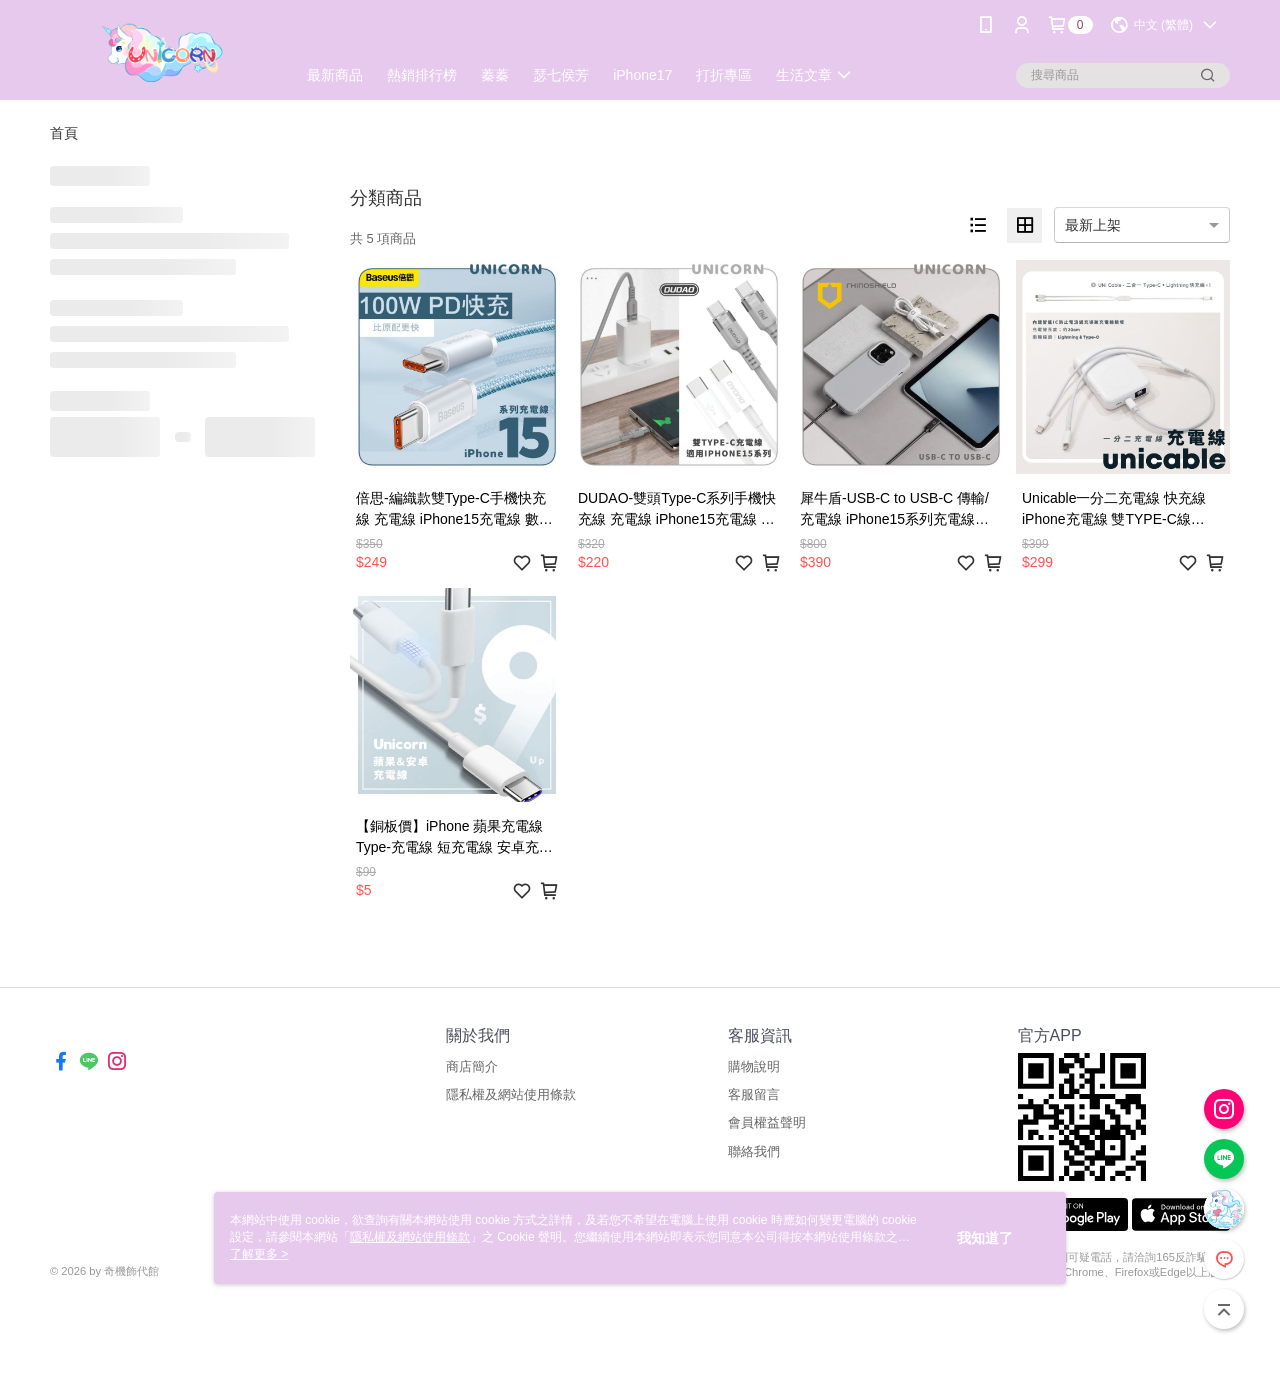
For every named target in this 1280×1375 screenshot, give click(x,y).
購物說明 (754, 1066)
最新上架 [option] (1093, 225)
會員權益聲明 (767, 1122)
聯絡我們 (754, 1151)
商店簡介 (472, 1066)
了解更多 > (259, 1254)
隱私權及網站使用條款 (511, 1094)
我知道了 (985, 1238)
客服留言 (754, 1094)
